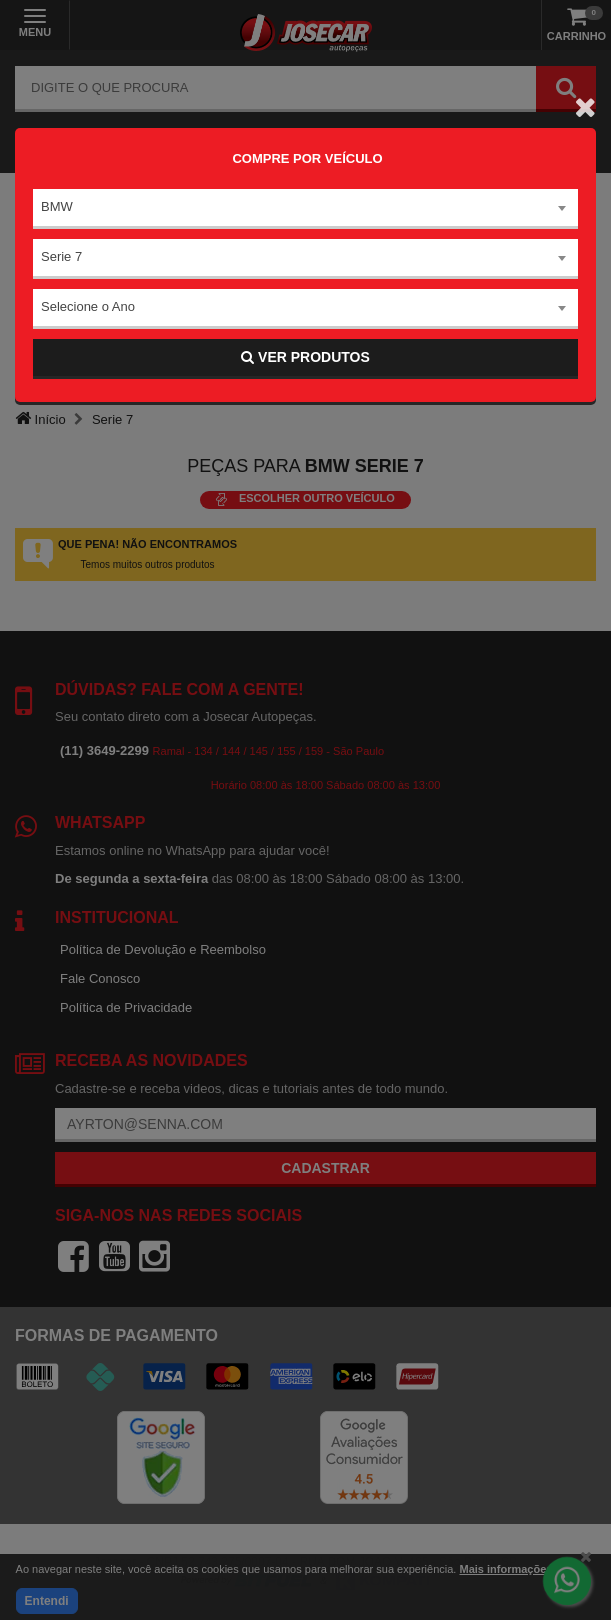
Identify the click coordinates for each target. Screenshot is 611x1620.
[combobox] (305, 209)
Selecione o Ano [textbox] (88, 306)
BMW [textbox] (57, 206)
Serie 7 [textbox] (61, 256)
